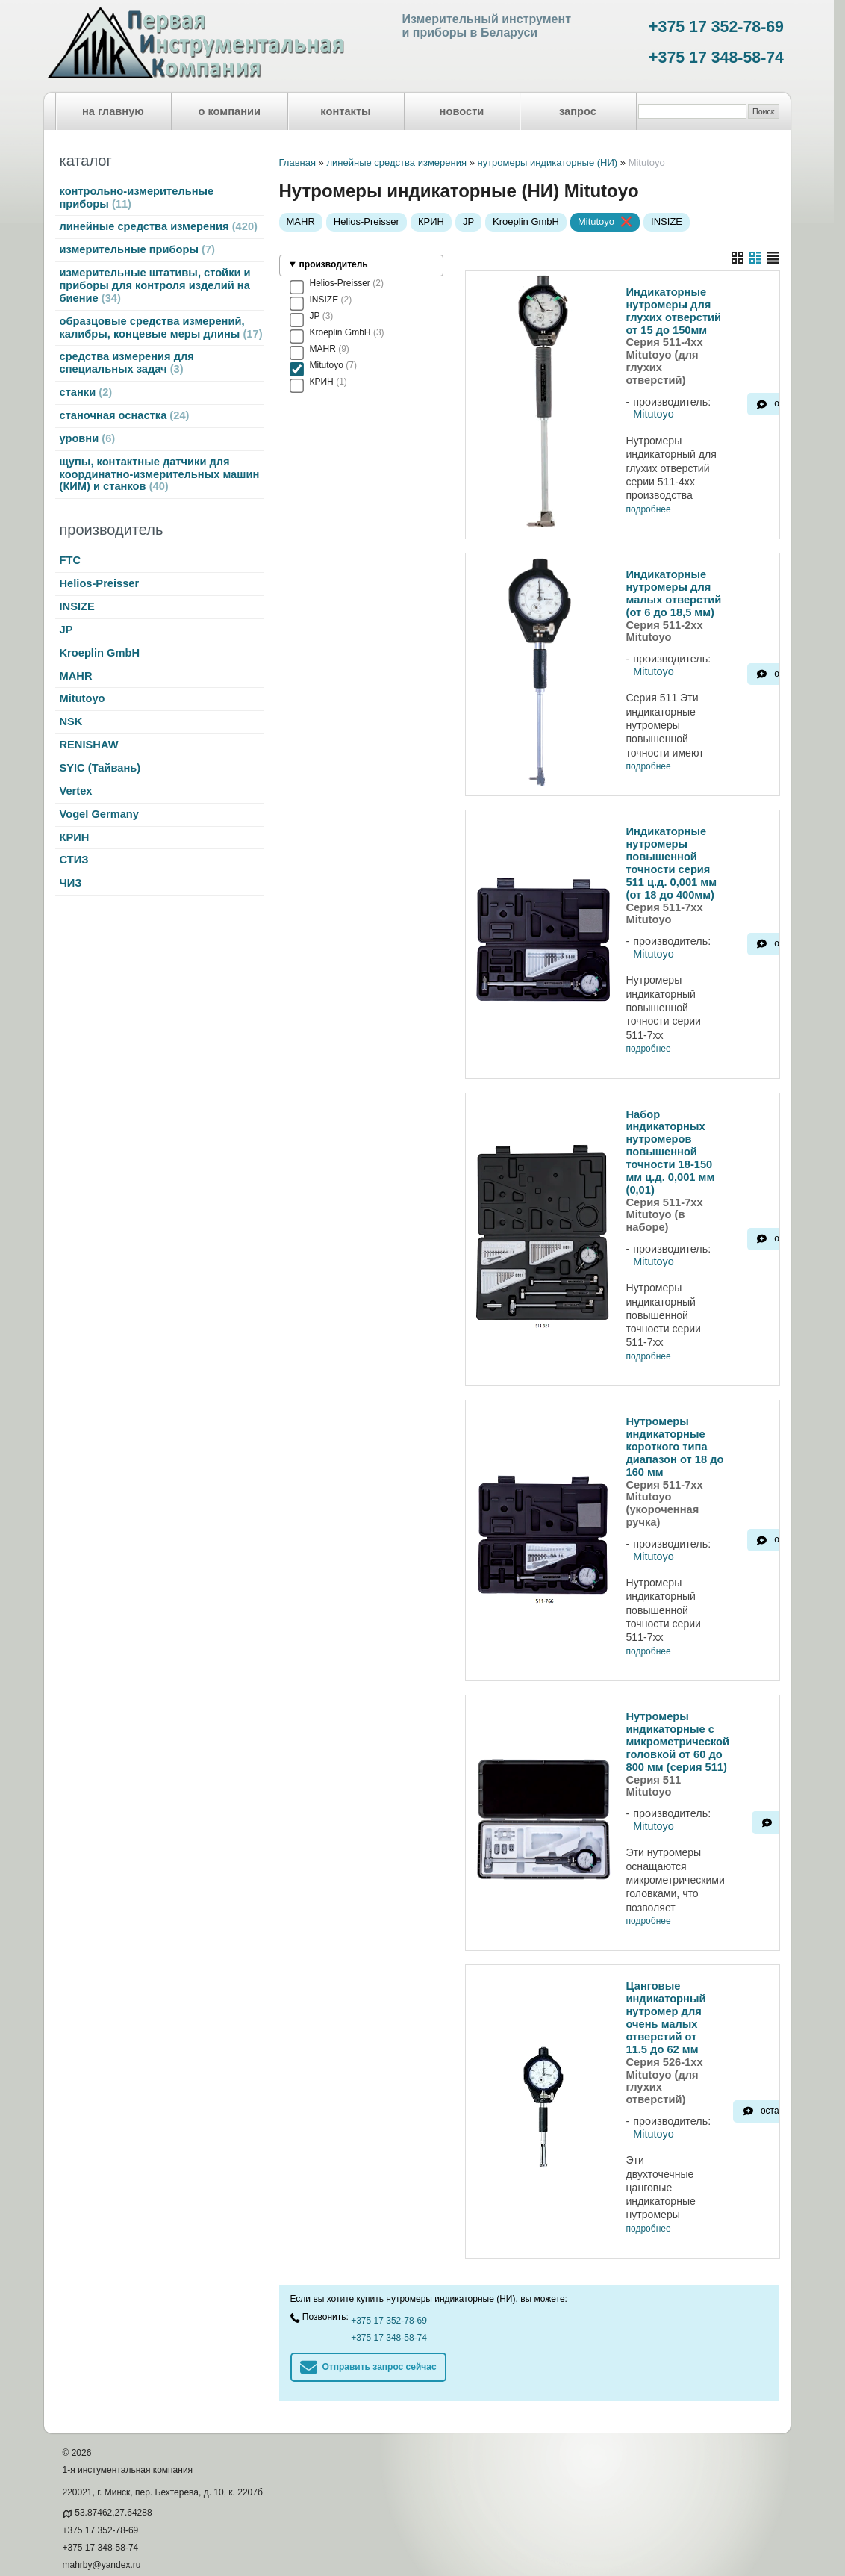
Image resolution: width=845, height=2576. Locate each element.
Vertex (76, 791)
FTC (70, 560)
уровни (88, 438)
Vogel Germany (99, 814)
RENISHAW (89, 745)
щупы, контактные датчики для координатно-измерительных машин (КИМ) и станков (160, 474)
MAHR (76, 676)
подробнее (648, 510)
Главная (297, 162)
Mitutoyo (82, 698)
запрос (577, 111)
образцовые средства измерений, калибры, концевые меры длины (161, 327)
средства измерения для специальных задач (127, 362)
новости (462, 111)
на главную (113, 111)
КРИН (75, 837)
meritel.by (82, 2527)
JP (66, 630)
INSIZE (77, 606)
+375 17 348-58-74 (716, 57)
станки (86, 392)
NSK (71, 721)
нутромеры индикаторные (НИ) (547, 162)
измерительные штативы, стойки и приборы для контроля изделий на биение (155, 285)
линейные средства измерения (159, 226)
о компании (229, 111)
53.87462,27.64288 (113, 2457)
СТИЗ (74, 860)
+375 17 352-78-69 (716, 27)
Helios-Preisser (100, 583)
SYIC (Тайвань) (100, 768)
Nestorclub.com (228, 2551)
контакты (345, 111)
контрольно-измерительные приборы (137, 197)
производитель (333, 264)
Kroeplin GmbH (100, 653)
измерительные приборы (137, 249)
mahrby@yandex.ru (102, 2509)
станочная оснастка (125, 415)
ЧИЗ (71, 883)
